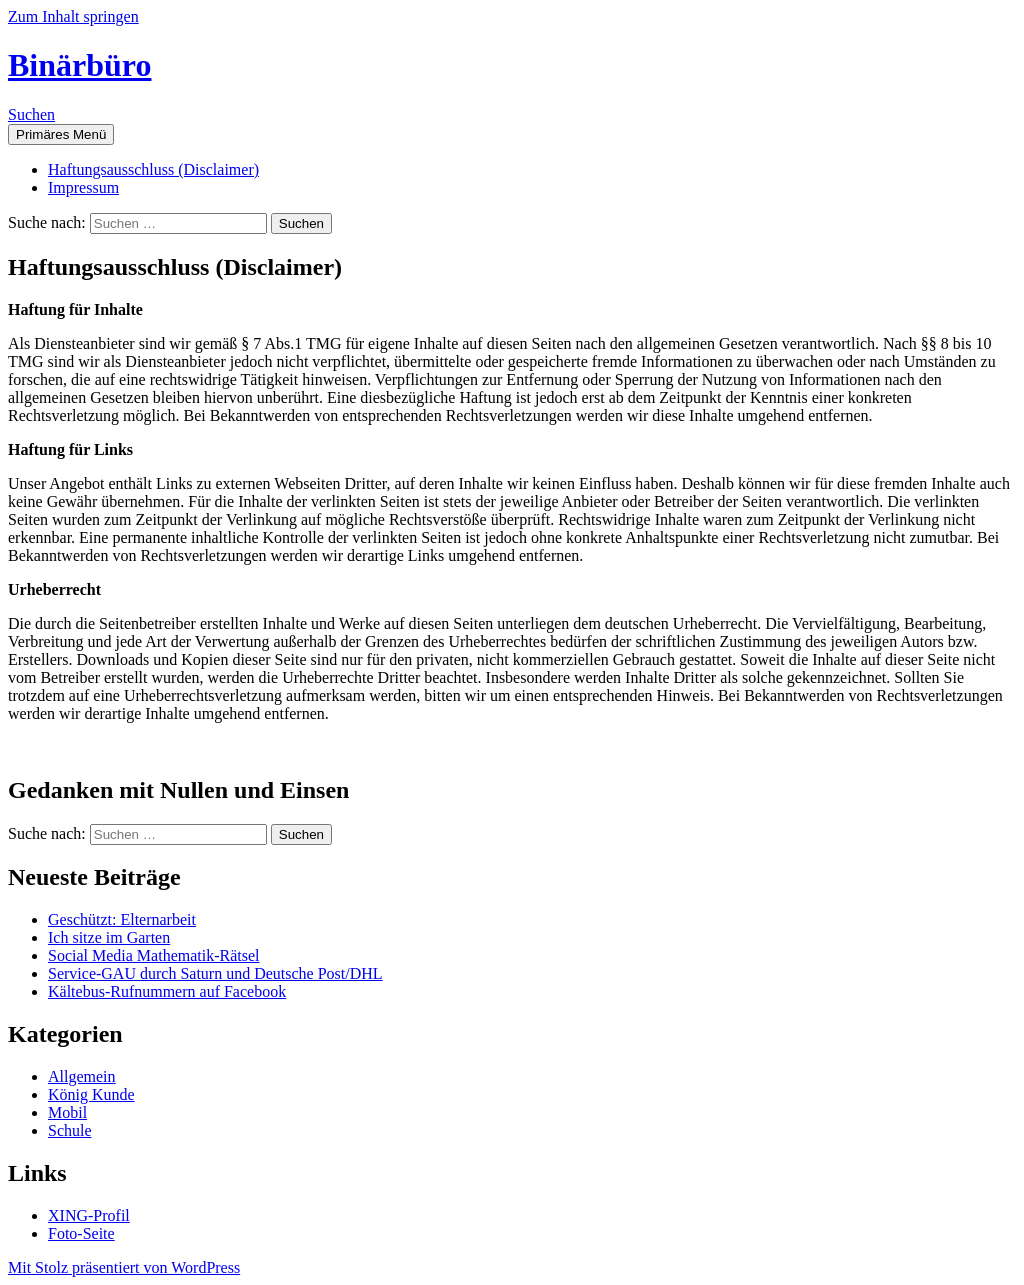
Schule (70, 1130)
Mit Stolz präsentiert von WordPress (124, 1267)
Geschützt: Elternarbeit (122, 919)
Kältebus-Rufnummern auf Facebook (167, 991)
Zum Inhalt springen (73, 16)
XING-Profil (89, 1215)
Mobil (67, 1112)
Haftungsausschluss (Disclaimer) (153, 169)
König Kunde (91, 1094)
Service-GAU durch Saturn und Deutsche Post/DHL (215, 973)
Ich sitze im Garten (109, 937)
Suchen (31, 114)
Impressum (83, 187)
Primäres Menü (61, 134)
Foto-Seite (81, 1233)
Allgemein (82, 1076)
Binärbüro (79, 65)
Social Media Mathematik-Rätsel (154, 955)
